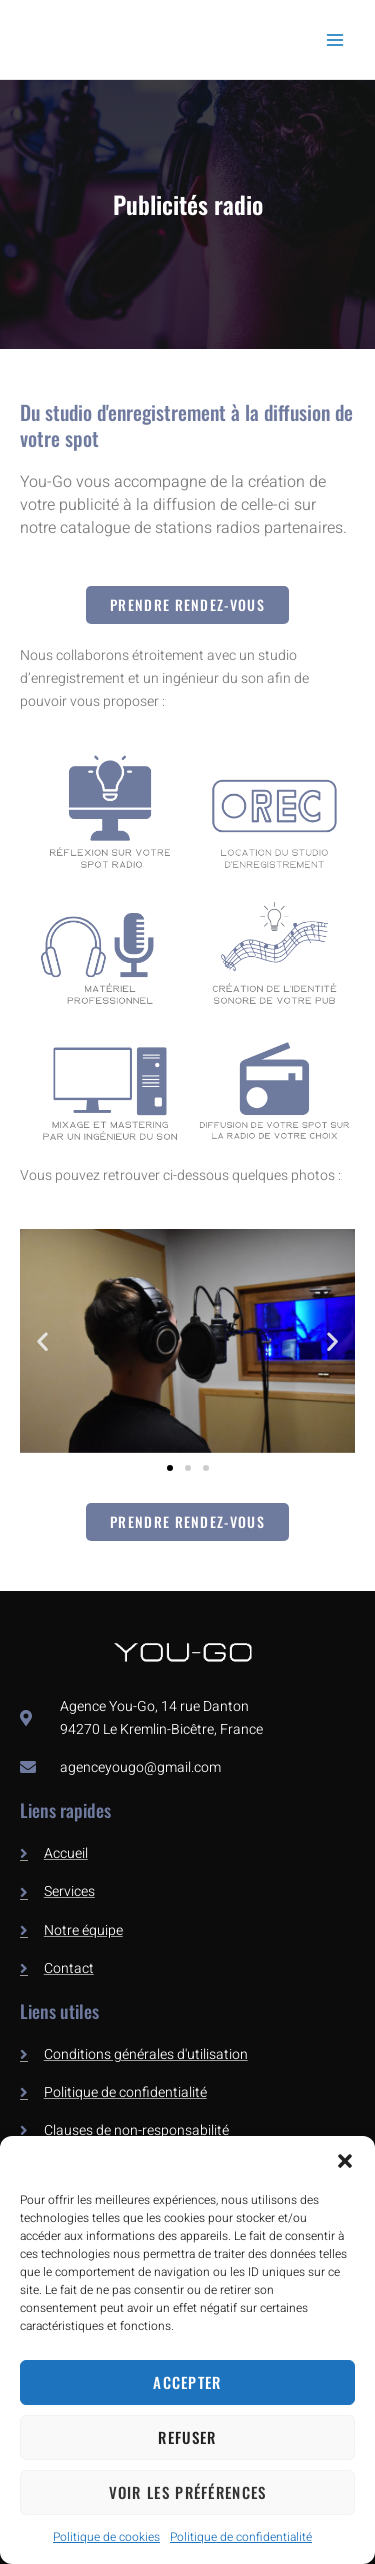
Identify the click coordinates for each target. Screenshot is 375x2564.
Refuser (187, 2437)
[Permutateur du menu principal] (334, 39)
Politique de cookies (106, 2537)
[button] (345, 2161)
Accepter (187, 2382)
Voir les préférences (188, 2492)
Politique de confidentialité (241, 2537)
